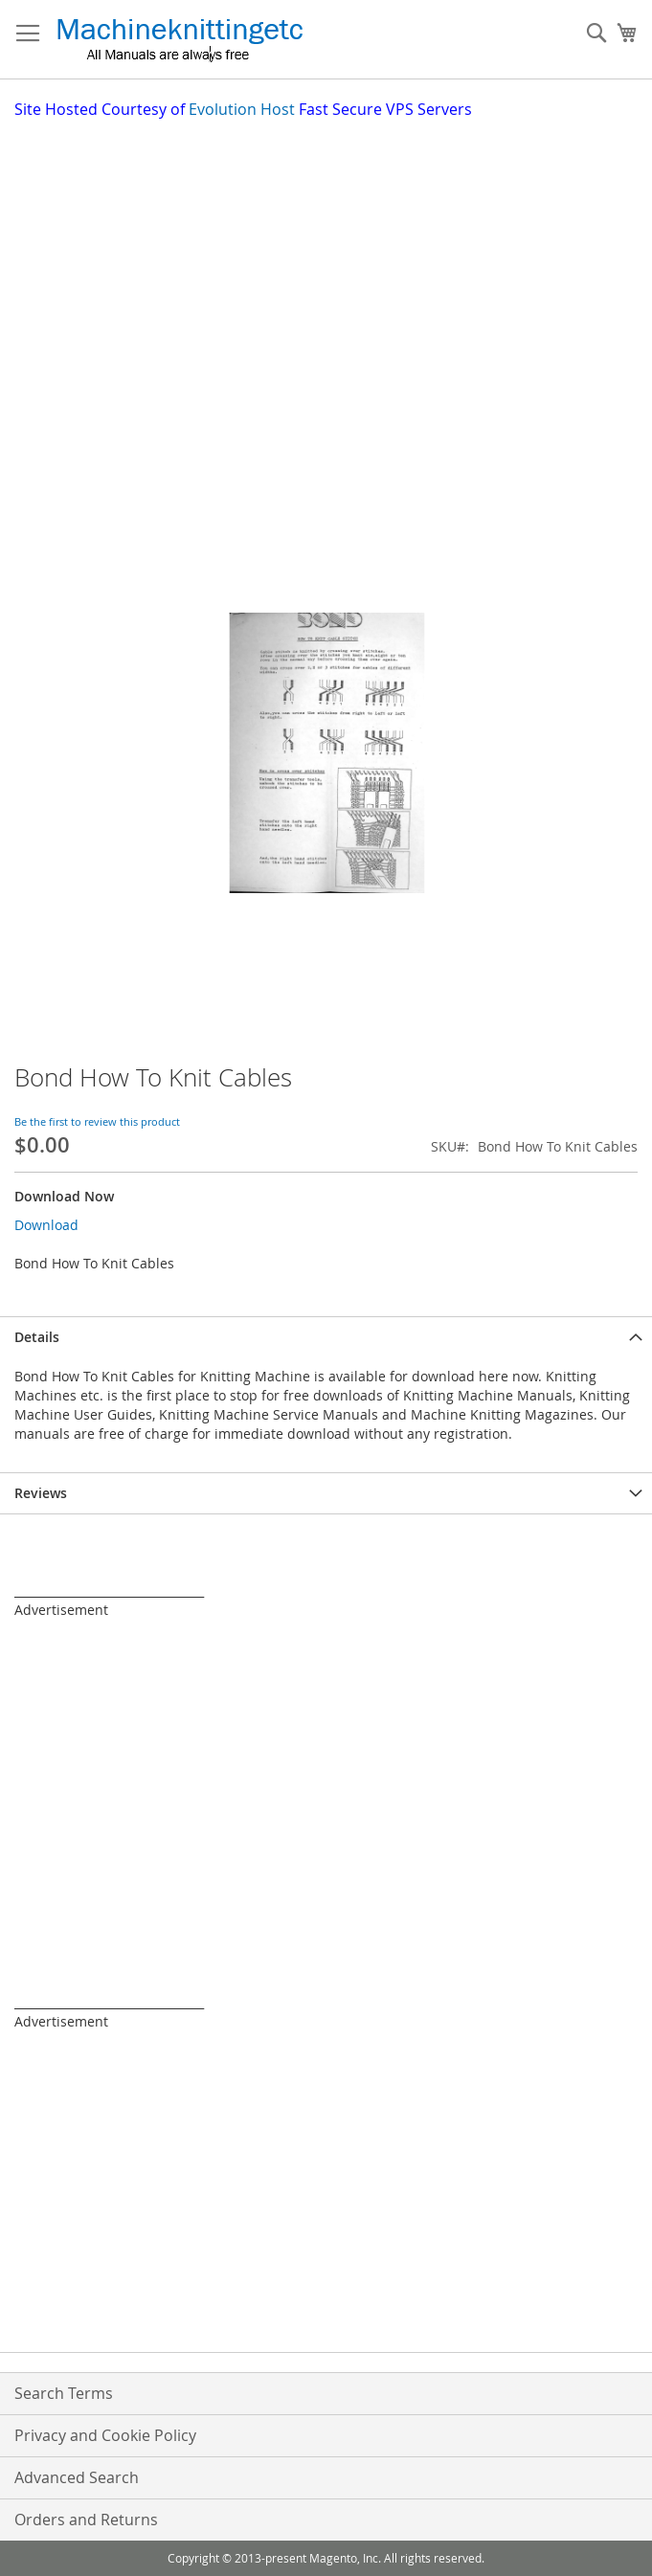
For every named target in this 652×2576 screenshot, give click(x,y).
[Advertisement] (333, 264)
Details (36, 1337)
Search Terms (63, 2393)
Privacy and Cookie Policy (105, 2435)
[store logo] (179, 39)
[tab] (326, 1336)
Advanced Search (76, 2477)
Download (46, 1225)
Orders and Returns (86, 2519)
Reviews (40, 1493)
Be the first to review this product (97, 1121)
